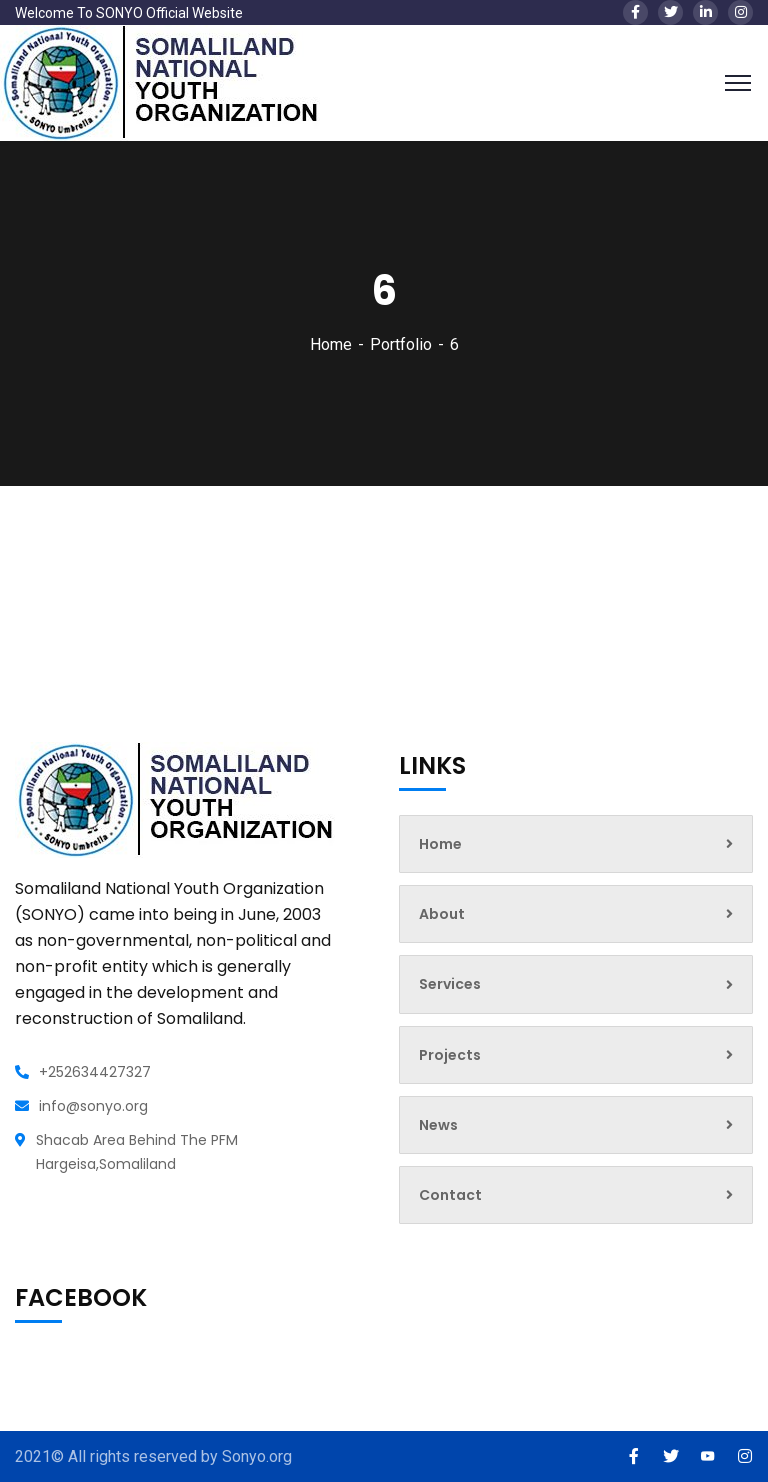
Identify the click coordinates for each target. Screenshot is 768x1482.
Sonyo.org (257, 1456)
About (576, 914)
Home (331, 344)
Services (576, 984)
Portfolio (401, 344)
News (576, 1125)
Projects (576, 1055)
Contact (576, 1195)
